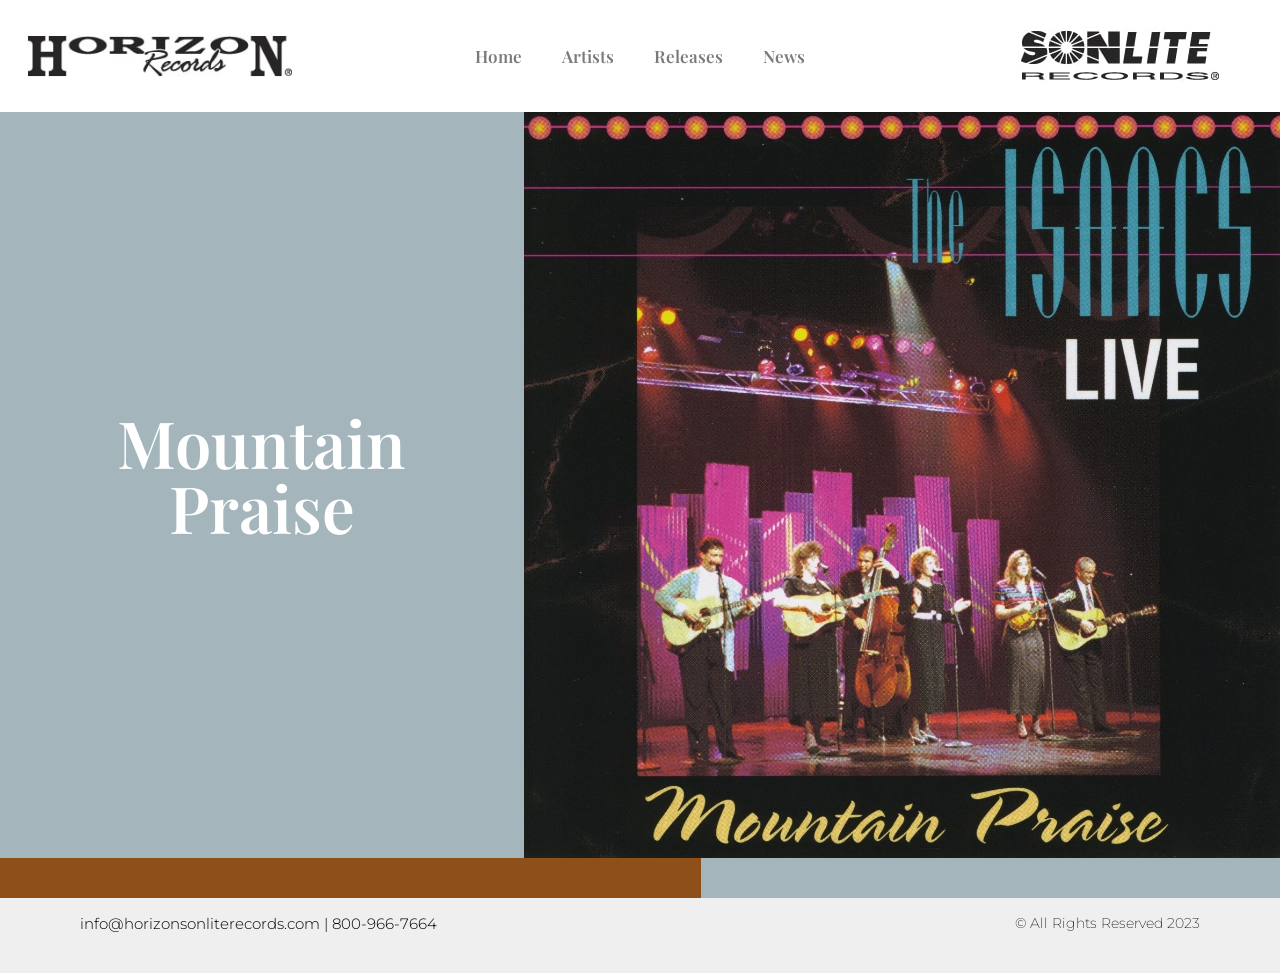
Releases (688, 56)
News (784, 56)
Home (498, 56)
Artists (588, 56)
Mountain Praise (261, 474)
